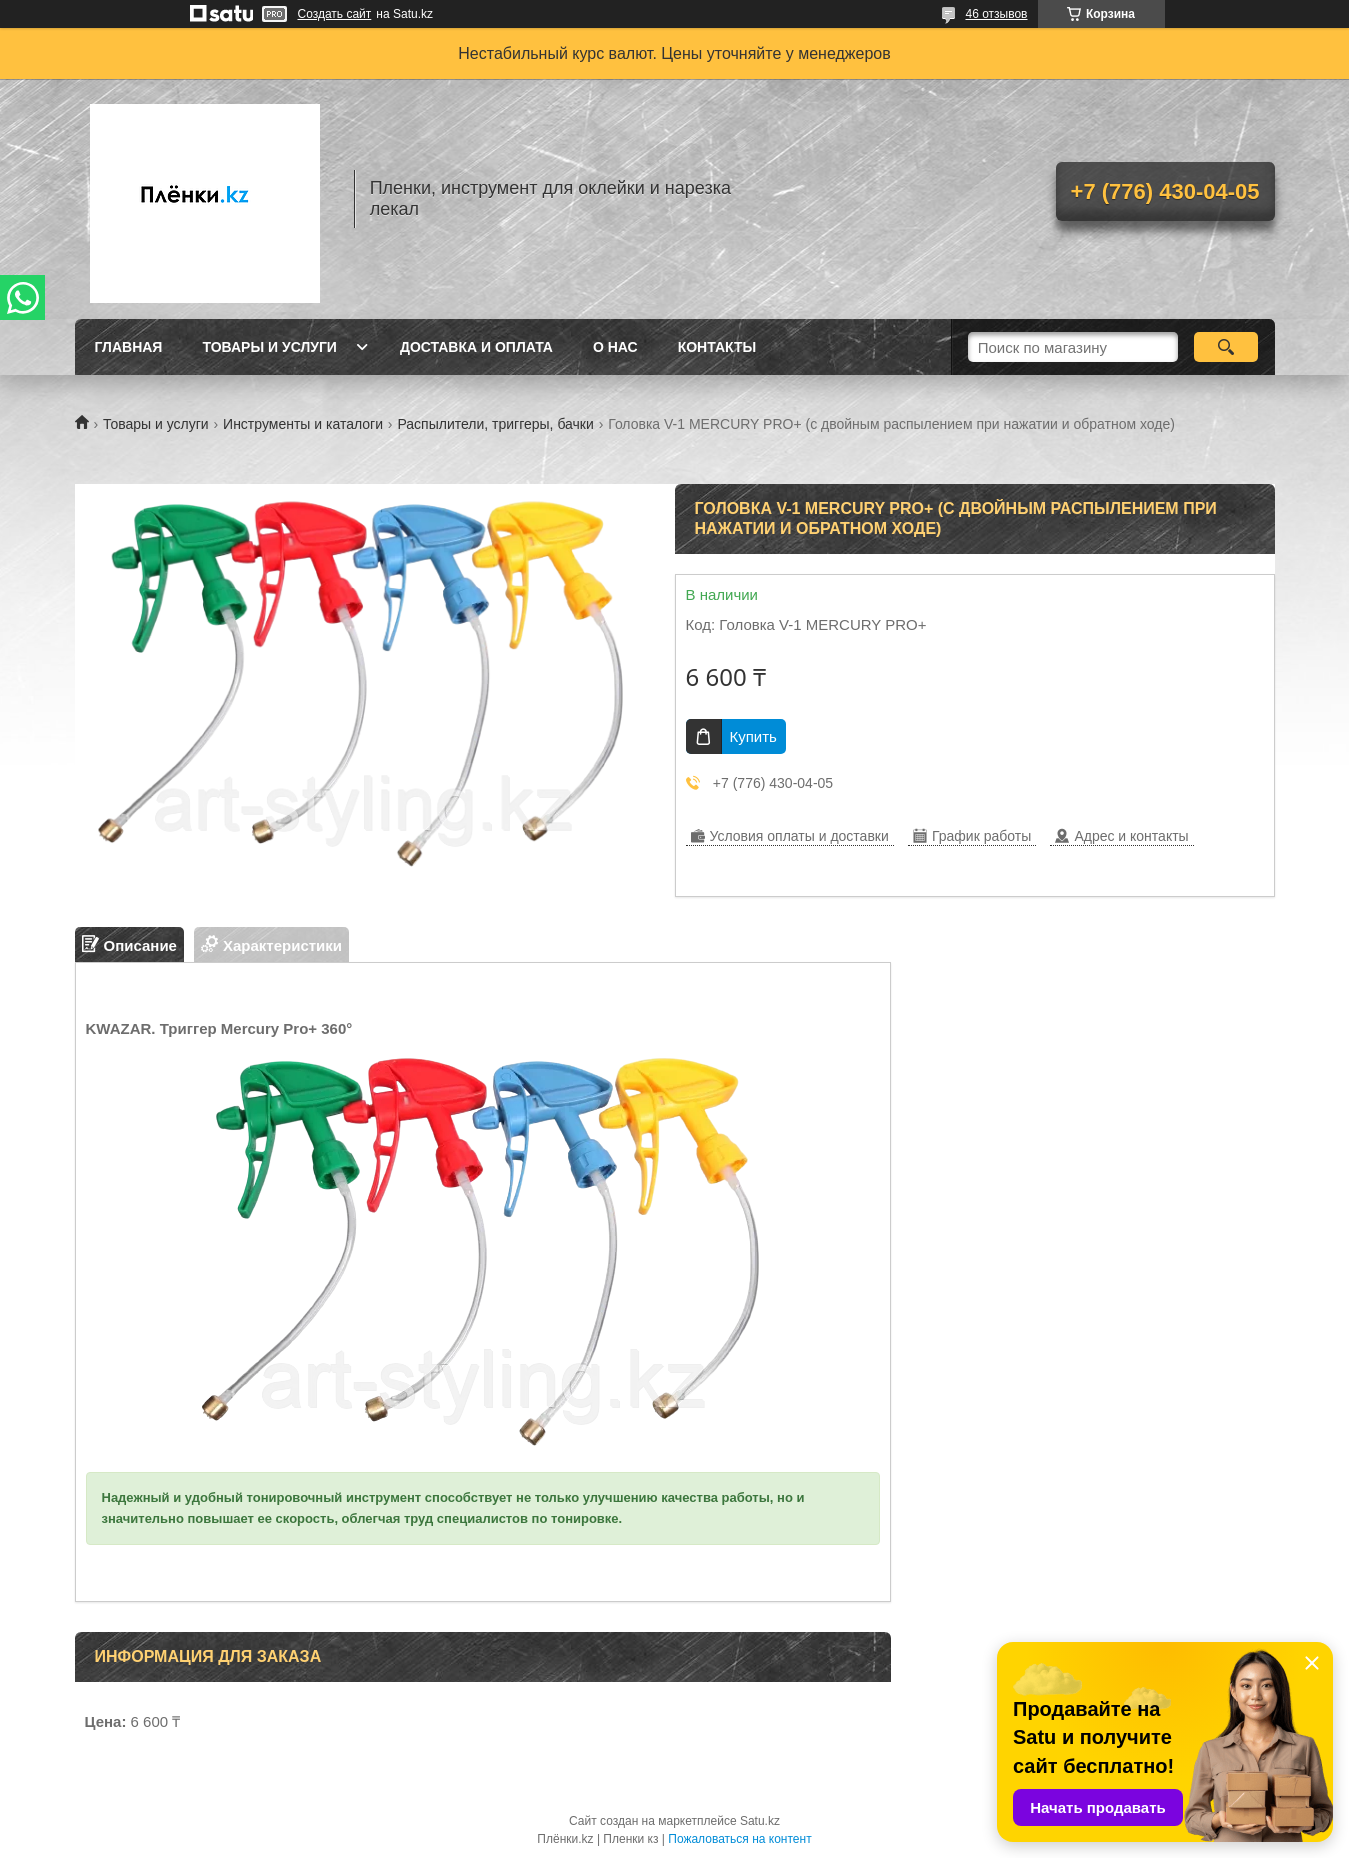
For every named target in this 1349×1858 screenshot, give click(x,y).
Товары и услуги (269, 347)
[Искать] (1226, 347)
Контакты (717, 347)
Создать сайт (335, 14)
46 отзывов (996, 14)
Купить (753, 736)
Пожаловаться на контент (739, 1839)
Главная (129, 347)
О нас (615, 347)
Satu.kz (760, 1821)
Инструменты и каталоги (303, 424)
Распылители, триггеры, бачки (495, 424)
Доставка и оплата (476, 347)
